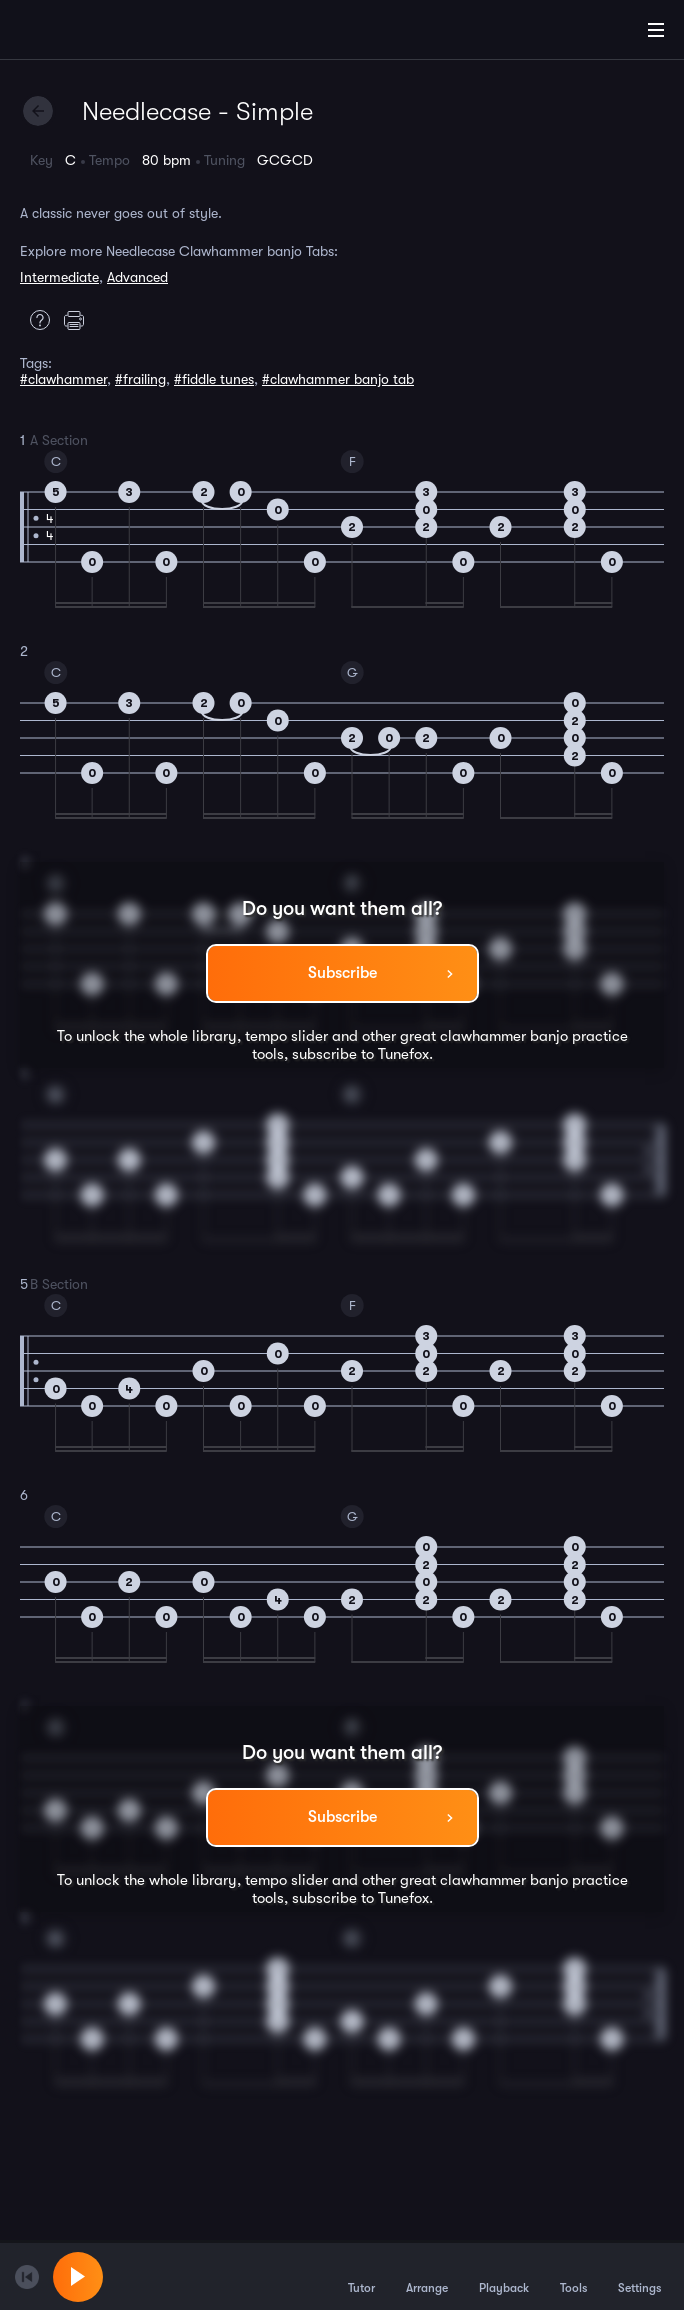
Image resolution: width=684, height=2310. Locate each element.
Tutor (361, 2276)
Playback (504, 2276)
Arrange (427, 2276)
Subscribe (342, 973)
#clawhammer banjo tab (338, 379)
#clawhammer (63, 379)
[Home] (80, 33)
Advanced (137, 277)
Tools (573, 2276)
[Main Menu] (656, 30)
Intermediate (59, 277)
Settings (639, 2276)
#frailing (140, 379)
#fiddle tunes (214, 379)
